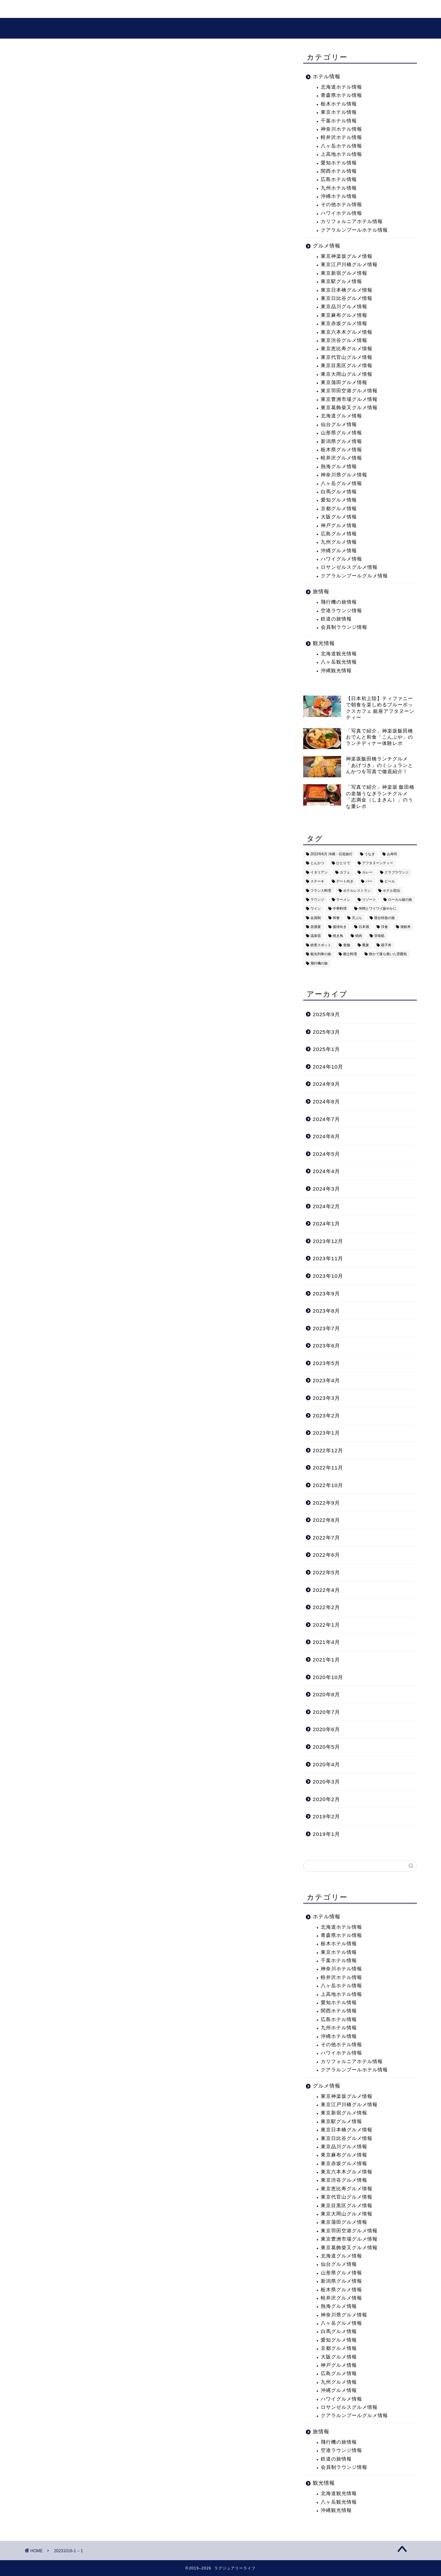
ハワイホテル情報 (341, 213)
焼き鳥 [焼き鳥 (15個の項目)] (338, 936)
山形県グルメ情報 (341, 432)
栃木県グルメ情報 (341, 449)
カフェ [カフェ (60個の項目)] (345, 872)
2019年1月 (326, 1834)
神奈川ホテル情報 (341, 129)
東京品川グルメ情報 (344, 306)
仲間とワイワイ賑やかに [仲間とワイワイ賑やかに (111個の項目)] (378, 909)
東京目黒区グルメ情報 (346, 365)
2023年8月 (326, 1311)
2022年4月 (326, 1590)
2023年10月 (328, 1276)
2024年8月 (326, 1101)
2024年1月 (326, 1223)
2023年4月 (326, 1380)
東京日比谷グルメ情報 (346, 298)
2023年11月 (328, 1258)
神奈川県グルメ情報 (344, 474)
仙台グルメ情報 (339, 424)
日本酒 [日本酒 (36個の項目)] (364, 927)
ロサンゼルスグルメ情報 (349, 567)
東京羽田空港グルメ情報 (349, 390)
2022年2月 (326, 1607)
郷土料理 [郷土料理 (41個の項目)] (350, 954)
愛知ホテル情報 (339, 162)
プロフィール (211, 9)
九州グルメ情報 (339, 542)
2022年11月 (328, 1468)
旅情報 (321, 591)
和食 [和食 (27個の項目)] (336, 918)
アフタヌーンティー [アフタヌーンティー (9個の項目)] (377, 863)
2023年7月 (326, 1328)
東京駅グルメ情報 (341, 281)
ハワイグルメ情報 (341, 559)
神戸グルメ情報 (339, 525)
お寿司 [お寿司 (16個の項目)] (392, 854)
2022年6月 (326, 1555)
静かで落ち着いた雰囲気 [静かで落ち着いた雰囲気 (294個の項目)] (388, 954)
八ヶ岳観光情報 (339, 662)
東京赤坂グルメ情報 (344, 323)
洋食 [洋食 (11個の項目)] (384, 927)
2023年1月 (326, 1433)
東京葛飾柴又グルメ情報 (349, 407)
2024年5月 (326, 1154)
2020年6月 (326, 1729)
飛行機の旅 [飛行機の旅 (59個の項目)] (319, 963)
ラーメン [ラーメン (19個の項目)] (343, 899)
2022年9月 (326, 1503)
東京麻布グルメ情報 (344, 315)
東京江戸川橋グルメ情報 (349, 264)
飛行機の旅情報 (339, 602)
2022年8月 (326, 1520)
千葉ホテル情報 (339, 120)
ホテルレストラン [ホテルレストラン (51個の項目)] (357, 890)
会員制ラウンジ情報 (344, 627)
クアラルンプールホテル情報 (354, 230)
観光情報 (122, 9)
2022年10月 (328, 1485)
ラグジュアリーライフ (220, 27)
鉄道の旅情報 (336, 619)
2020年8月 (326, 1694)
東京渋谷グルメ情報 (344, 340)
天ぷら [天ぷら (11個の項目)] (357, 918)
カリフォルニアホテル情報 (352, 221)
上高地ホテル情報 (341, 154)
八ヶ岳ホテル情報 (341, 146)
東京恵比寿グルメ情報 (346, 348)
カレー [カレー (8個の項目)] (367, 872)
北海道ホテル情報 (341, 87)
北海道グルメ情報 (341, 415)
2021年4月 (326, 1642)
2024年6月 (326, 1136)
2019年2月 (326, 1816)
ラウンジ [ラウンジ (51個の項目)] (317, 899)
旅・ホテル (80, 9)
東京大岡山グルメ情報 (346, 374)
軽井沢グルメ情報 (341, 458)
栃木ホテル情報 (339, 104)
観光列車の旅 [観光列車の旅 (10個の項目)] (320, 954)
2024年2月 (326, 1206)
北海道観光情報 (339, 653)
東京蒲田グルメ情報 (344, 382)
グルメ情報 (164, 9)
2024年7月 (326, 1119)
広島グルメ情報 (339, 533)
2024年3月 (326, 1189)
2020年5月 (326, 1747)
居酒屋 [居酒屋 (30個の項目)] (315, 927)
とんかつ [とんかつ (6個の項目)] (317, 863)
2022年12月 (328, 1450)
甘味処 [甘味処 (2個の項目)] (379, 936)
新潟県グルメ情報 (341, 441)
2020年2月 (326, 1799)
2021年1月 (326, 1660)
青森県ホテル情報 (341, 95)
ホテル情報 (326, 76)
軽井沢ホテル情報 (341, 137)
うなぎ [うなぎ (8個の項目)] (370, 854)
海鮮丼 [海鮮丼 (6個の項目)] (405, 927)
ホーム (41, 9)
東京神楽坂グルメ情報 (346, 256)
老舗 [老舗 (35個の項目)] (346, 945)
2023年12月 (328, 1241)
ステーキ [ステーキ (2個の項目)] (317, 881)
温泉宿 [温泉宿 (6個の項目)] (315, 936)
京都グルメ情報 (339, 508)
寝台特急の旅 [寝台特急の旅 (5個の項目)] (384, 918)
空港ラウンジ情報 (341, 610)
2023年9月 (326, 1293)
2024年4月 (326, 1171)
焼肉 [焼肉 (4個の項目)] (358, 936)
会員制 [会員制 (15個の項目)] (315, 918)
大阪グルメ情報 (339, 516)
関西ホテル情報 (339, 171)
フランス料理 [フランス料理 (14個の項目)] (320, 890)
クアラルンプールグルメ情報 (354, 575)
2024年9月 (326, 1084)
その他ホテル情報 (341, 204)
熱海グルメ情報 (339, 466)
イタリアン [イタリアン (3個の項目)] (319, 872)
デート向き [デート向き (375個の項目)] (344, 881)
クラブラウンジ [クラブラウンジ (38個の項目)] (396, 872)
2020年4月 (326, 1764)
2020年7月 (326, 1712)
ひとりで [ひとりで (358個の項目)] (343, 863)
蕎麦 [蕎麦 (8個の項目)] (365, 945)
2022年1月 (326, 1625)
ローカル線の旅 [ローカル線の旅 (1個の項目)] (400, 899)
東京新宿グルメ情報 (344, 273)
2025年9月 (326, 1014)
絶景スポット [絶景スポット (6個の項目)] (320, 945)
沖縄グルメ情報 (339, 550)
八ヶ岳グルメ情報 (341, 483)
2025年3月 (326, 1032)
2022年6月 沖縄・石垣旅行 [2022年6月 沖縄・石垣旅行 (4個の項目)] (331, 854)
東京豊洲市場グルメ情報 (349, 399)
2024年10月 (328, 1067)
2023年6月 (326, 1345)
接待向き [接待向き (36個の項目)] (340, 927)
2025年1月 (326, 1049)
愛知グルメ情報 (339, 500)
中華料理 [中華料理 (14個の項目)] (340, 909)
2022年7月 (326, 1537)
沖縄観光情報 (336, 670)
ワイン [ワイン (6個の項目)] (315, 909)
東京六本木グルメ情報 (346, 332)
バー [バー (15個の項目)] (369, 881)
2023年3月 (326, 1398)
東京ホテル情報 (339, 112)
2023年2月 (326, 1415)
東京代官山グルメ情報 (346, 357)
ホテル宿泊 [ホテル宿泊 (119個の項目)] (391, 890)
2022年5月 (326, 1572)
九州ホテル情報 (339, 188)
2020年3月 (326, 1782)
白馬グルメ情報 (339, 491)
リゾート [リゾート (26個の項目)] (369, 899)
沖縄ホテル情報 (339, 196)
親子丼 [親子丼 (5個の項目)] (386, 945)
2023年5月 (326, 1363)
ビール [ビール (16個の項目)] (389, 881)
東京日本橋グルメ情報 (346, 290)
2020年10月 (328, 1677)
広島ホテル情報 (339, 179)
